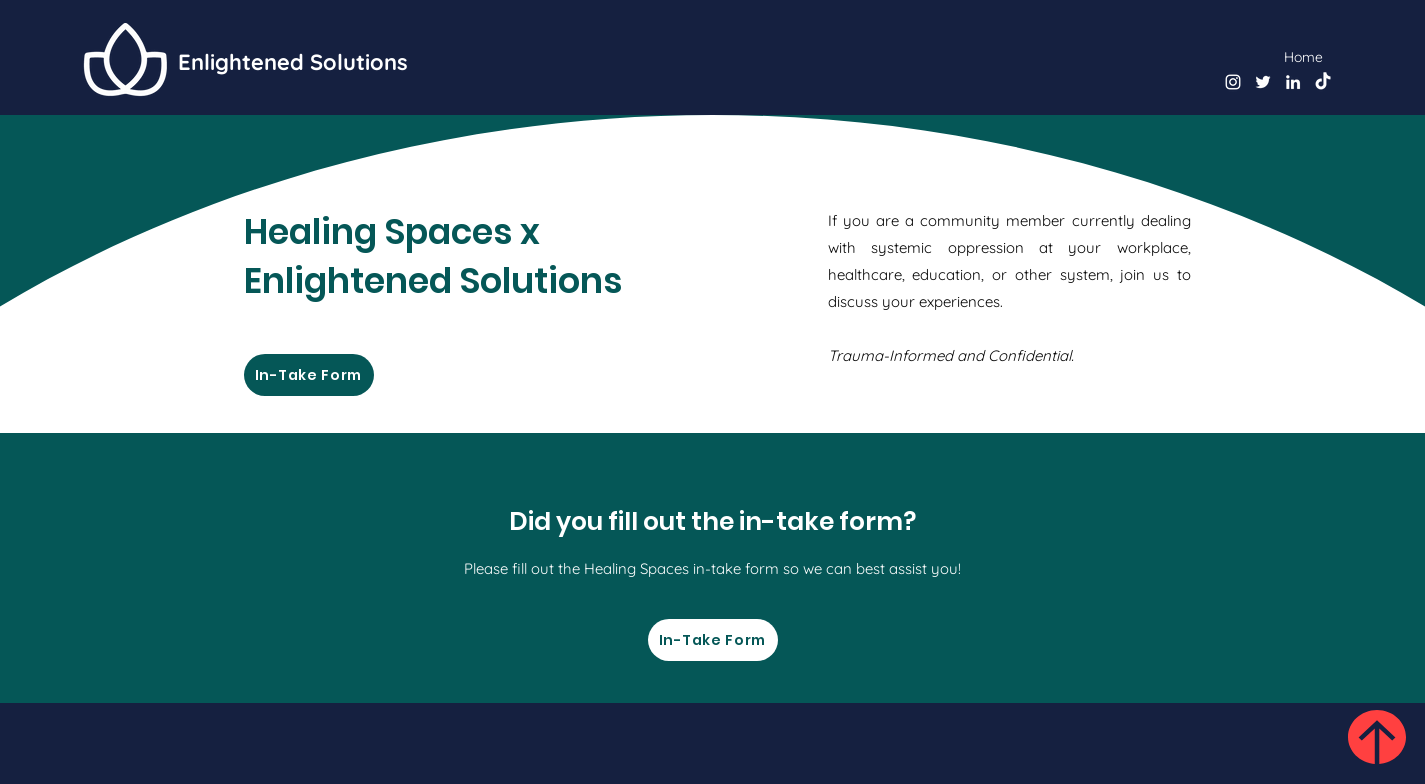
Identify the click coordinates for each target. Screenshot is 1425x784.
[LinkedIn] (1293, 82)
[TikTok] (1323, 82)
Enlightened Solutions (293, 62)
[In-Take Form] (309, 375)
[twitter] (1263, 82)
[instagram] (1233, 82)
